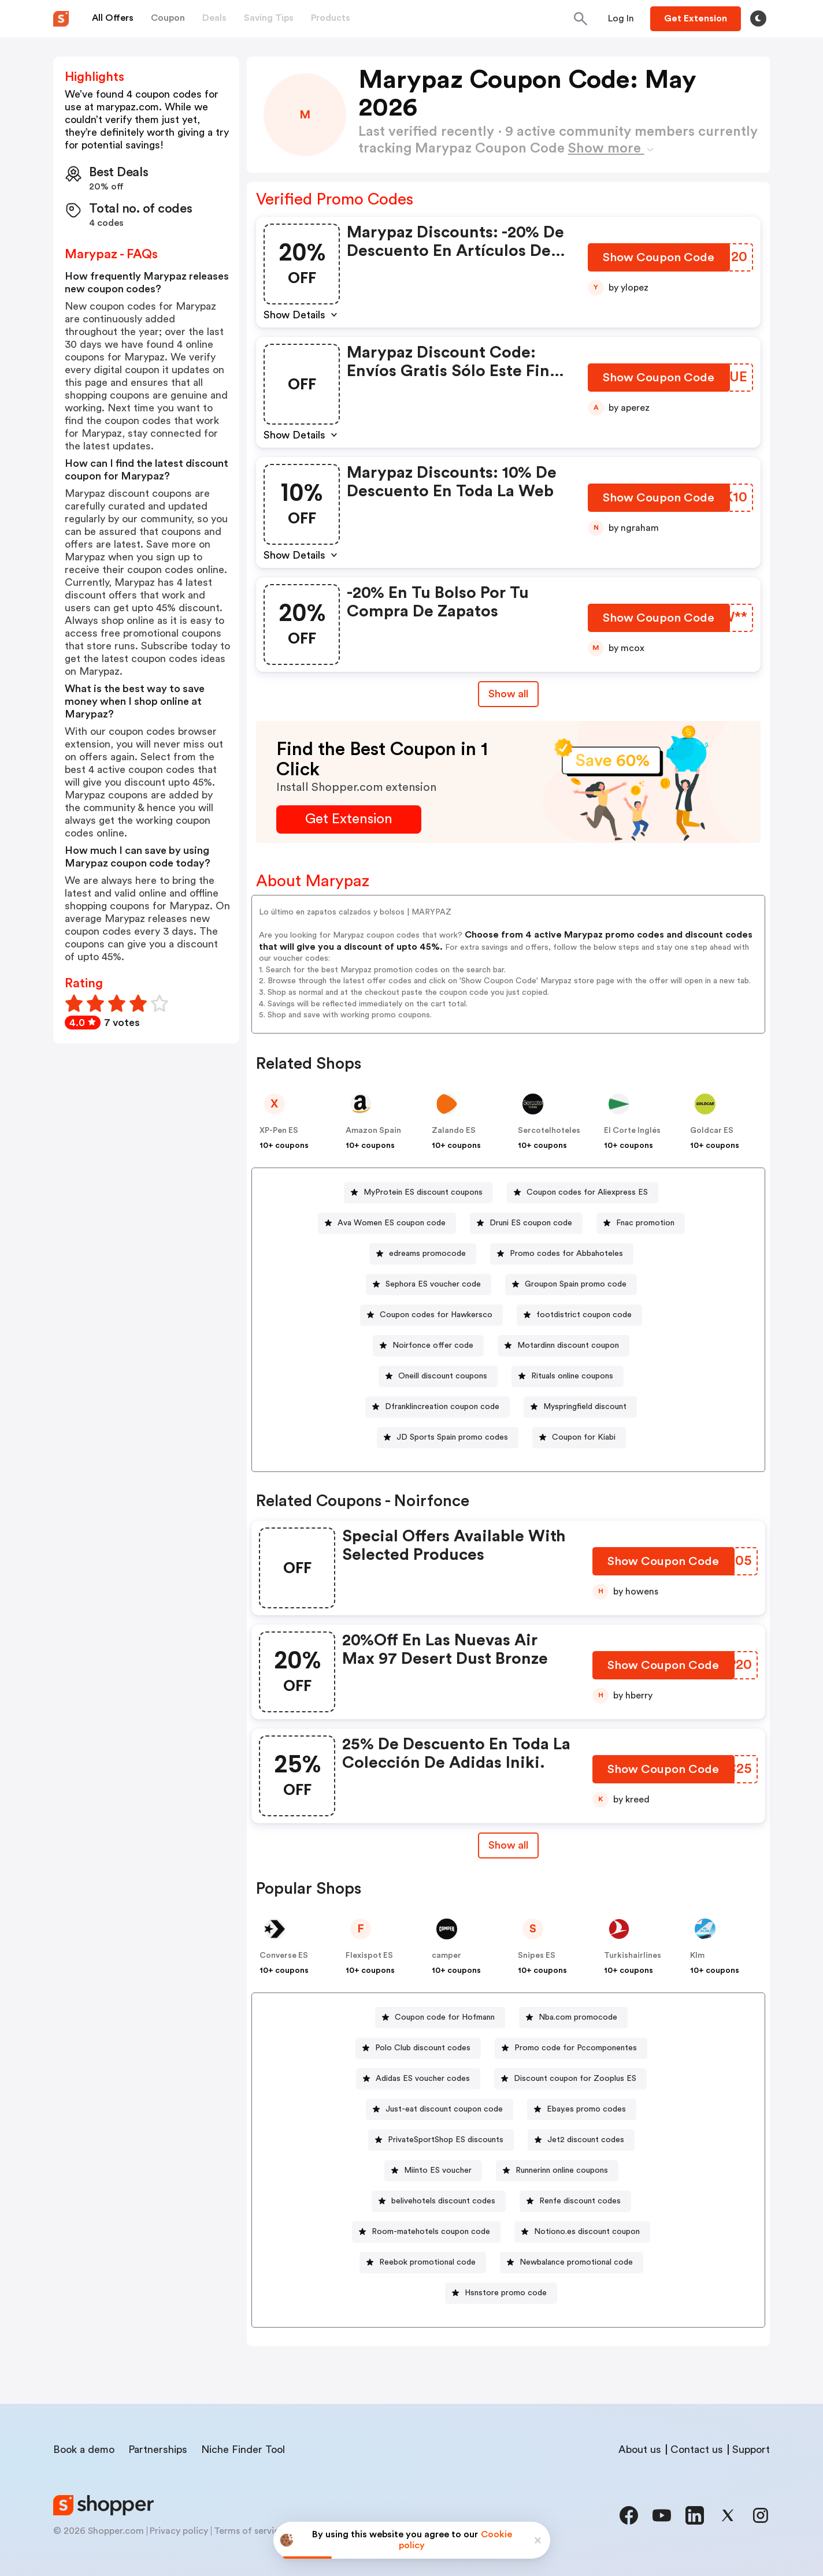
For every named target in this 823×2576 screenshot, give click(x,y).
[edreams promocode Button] (422, 1254)
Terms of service (249, 2531)
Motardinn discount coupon (568, 1345)
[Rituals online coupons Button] (567, 1376)
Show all (508, 1845)
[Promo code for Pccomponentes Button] (571, 2048)
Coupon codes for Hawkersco (436, 1315)
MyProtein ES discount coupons (423, 1192)
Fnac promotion (645, 1223)
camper (446, 1955)
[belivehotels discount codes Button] (439, 2201)
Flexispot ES (369, 1955)
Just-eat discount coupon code (444, 2109)
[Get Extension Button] (348, 819)
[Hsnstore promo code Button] (501, 2293)
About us (639, 2449)
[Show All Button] (508, 1845)
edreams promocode (427, 1254)
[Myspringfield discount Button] (580, 1407)
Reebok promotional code (427, 2262)
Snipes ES (536, 1955)
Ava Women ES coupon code (392, 1223)
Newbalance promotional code (576, 2262)
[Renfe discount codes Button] (575, 2201)
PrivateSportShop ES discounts (445, 2140)
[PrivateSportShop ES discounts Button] (441, 2140)
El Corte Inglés (632, 1131)
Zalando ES (454, 1131)
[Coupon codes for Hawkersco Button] (431, 1315)
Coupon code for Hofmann (445, 2017)
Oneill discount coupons (442, 1376)
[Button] (621, 18)
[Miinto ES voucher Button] (433, 2170)
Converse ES (283, 1955)
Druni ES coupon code (531, 1223)
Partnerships (157, 2449)
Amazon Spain (373, 1131)
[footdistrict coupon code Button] (579, 1315)
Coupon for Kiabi (584, 1437)
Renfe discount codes (580, 2201)
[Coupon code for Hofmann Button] (440, 2017)
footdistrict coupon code (584, 1315)
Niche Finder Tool (243, 2449)
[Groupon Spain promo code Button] (571, 1284)
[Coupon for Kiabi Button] (579, 1437)
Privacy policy (179, 2531)
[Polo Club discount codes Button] (418, 2048)
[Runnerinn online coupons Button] (557, 2170)
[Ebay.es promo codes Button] (581, 2109)
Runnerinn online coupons (562, 2170)
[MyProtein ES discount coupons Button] (418, 1192)
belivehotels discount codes (443, 2201)
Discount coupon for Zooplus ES (575, 2079)
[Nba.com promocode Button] (573, 2017)
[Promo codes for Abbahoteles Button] (561, 1254)
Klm (697, 1955)
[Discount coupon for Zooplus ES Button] (570, 2079)
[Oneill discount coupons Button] (438, 1376)
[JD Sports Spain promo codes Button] (447, 1437)
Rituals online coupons (572, 1376)
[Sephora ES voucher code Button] (428, 1284)
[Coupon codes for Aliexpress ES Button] (582, 1192)
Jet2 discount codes (585, 2140)
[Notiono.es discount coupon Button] (582, 2232)
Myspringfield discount (584, 1407)
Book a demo (83, 2449)
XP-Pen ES (278, 1131)
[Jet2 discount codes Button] (581, 2140)
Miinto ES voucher (438, 2170)
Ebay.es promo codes (586, 2109)
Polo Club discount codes (422, 2048)
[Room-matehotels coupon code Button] (426, 2232)
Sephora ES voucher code (433, 1284)
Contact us (696, 2449)
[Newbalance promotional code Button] (571, 2262)
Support (751, 2449)
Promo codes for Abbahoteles (566, 1254)
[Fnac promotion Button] (640, 1223)
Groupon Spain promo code (575, 1284)
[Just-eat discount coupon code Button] (439, 2109)
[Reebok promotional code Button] (422, 2262)
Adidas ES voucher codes (423, 2079)
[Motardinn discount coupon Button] (563, 1345)
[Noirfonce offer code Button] (428, 1345)
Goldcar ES (711, 1131)
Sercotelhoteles (549, 1131)
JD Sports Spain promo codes (452, 1437)
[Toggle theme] (758, 18)
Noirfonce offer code (432, 1345)
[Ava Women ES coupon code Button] (387, 1223)
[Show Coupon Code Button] (660, 260)
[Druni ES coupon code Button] (526, 1223)
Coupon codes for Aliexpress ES (587, 1192)
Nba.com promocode (578, 2017)
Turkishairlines (632, 1955)
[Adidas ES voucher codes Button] (418, 2079)
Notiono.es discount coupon (587, 2232)
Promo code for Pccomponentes (575, 2048)
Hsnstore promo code (506, 2293)
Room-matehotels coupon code (431, 2232)
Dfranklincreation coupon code (442, 1407)
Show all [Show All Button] (508, 694)
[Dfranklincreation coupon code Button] (437, 1407)
